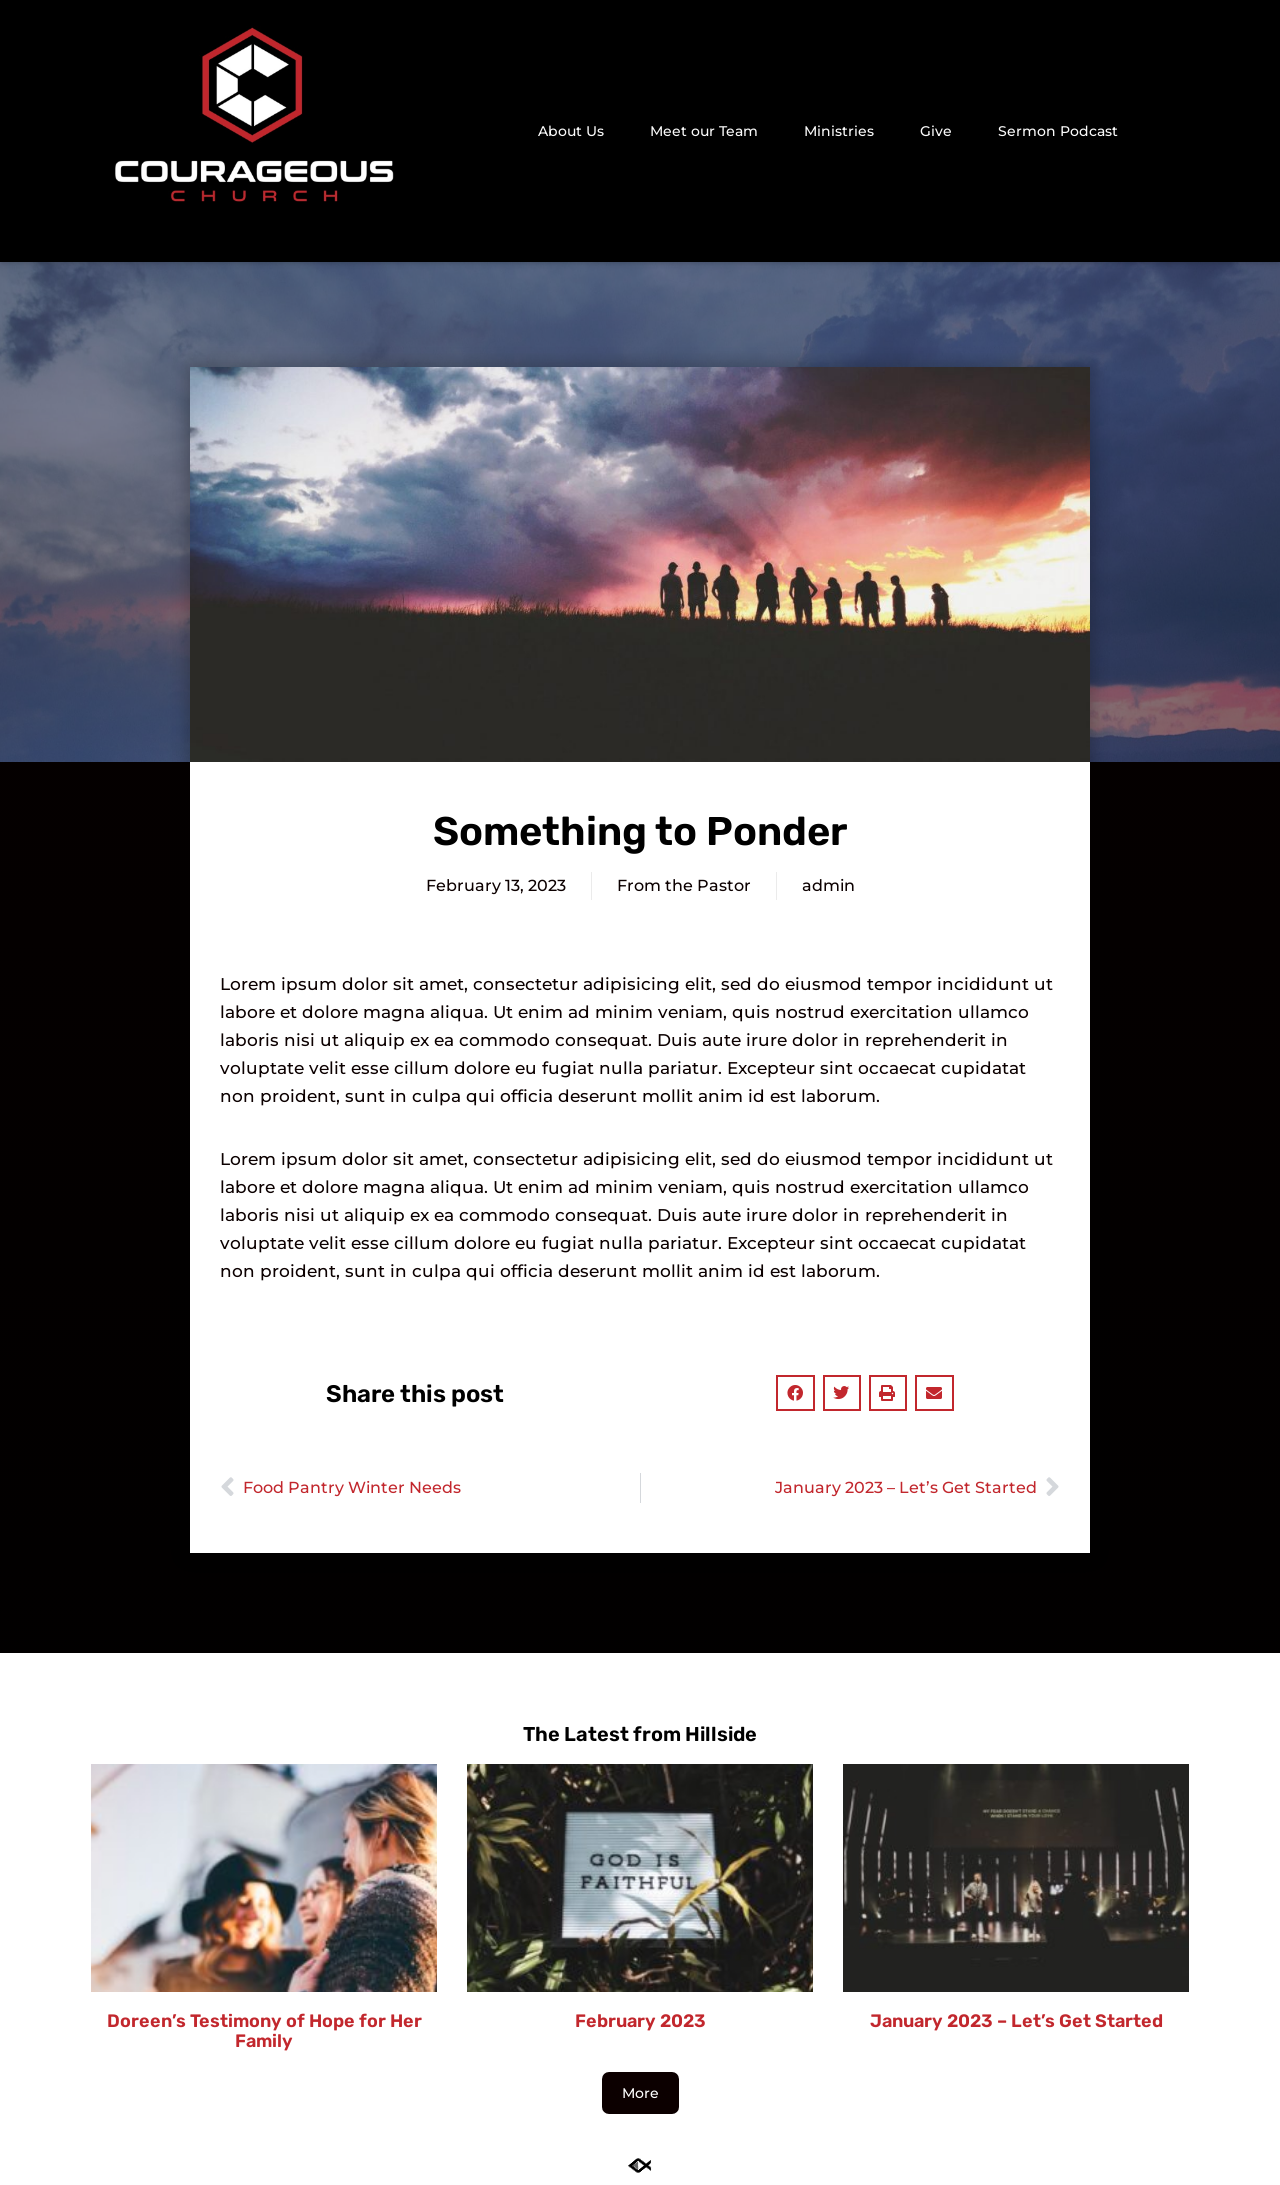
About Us (571, 131)
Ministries (839, 131)
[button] (1178, 132)
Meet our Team (704, 131)
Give (936, 131)
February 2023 (640, 2021)
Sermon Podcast (1058, 131)
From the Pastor (684, 885)
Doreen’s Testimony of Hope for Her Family (264, 2031)
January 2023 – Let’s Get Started (1016, 2021)
